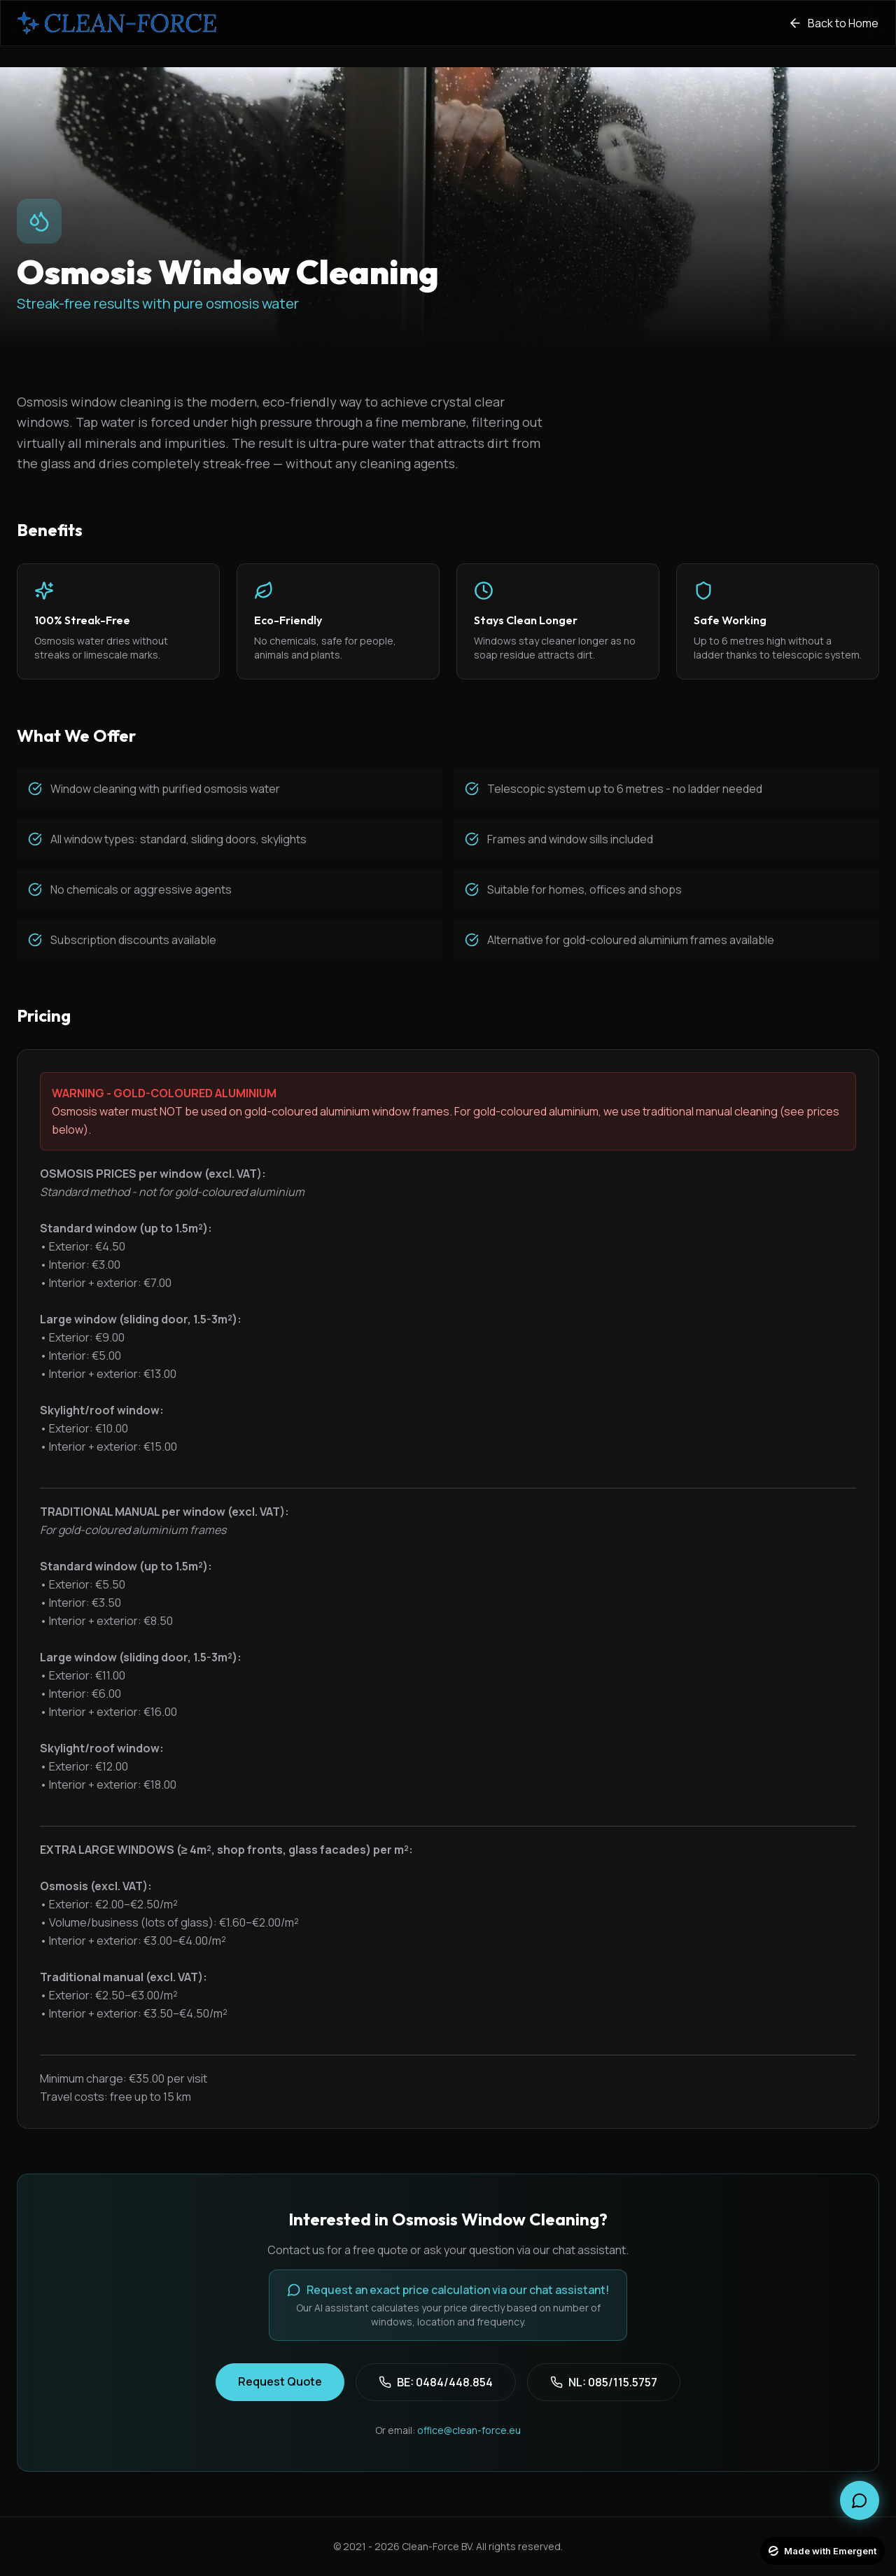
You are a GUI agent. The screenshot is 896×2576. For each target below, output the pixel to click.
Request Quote (280, 2381)
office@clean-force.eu (469, 2430)
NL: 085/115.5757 (603, 2382)
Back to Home (833, 23)
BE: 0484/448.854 (436, 2382)
